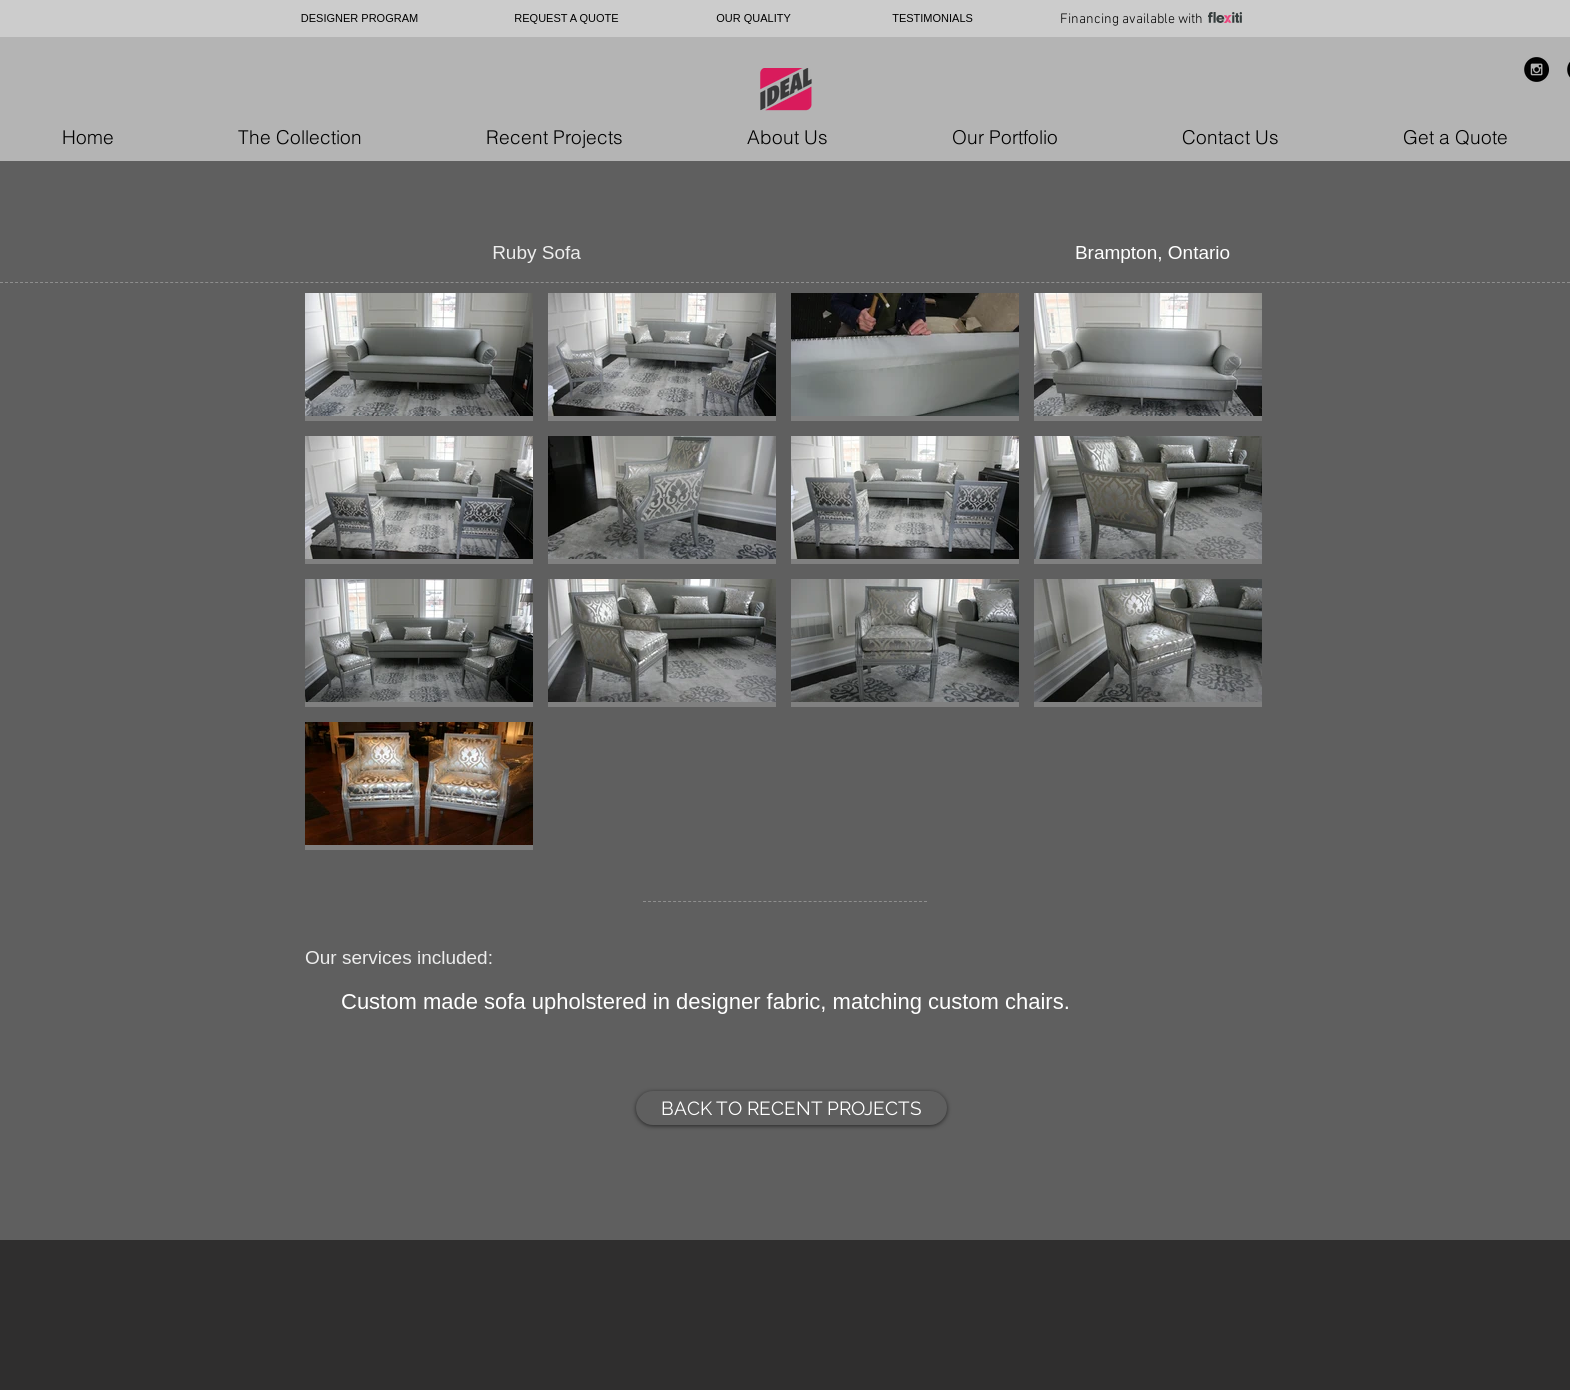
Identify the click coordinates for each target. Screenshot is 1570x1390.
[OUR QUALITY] (753, 18)
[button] (419, 357)
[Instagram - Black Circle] (1536, 69)
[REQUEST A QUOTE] (566, 18)
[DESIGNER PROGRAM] (359, 18)
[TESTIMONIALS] (932, 18)
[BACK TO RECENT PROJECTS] (791, 1108)
